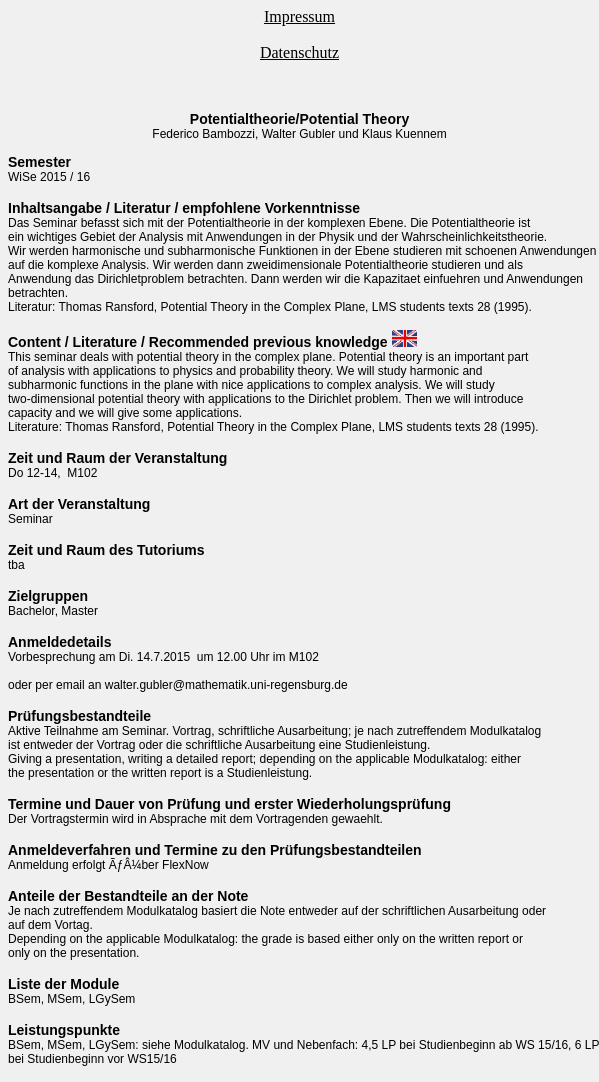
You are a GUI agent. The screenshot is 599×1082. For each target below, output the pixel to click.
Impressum (299, 16)
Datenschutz (299, 52)
